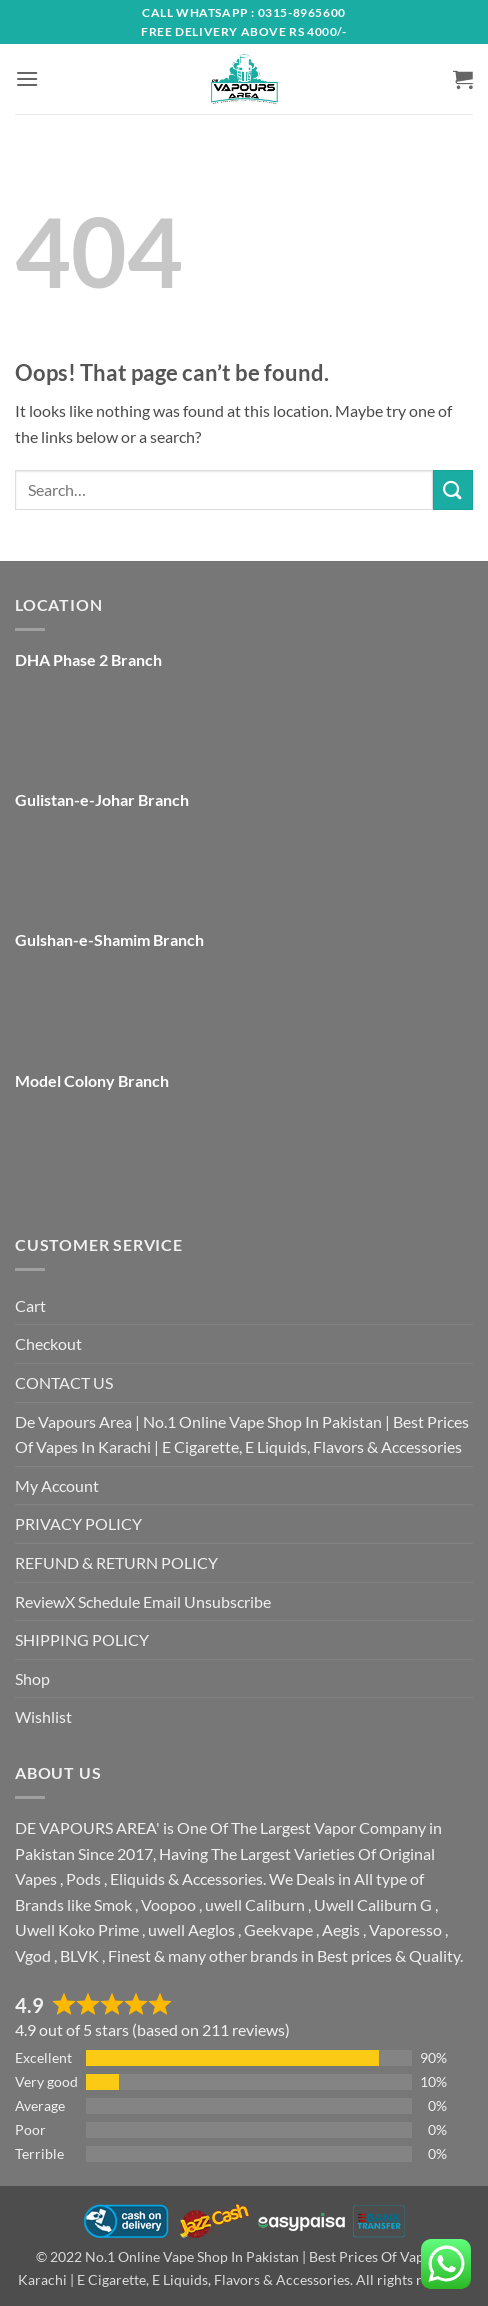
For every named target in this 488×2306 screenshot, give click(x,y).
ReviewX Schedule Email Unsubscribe (143, 1601)
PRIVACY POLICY (78, 1523)
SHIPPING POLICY (82, 1639)
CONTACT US (64, 1382)
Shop (32, 1678)
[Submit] (453, 489)
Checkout (48, 1343)
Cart (30, 1305)
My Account (57, 1485)
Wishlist (43, 1716)
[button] (27, 78)
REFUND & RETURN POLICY (116, 1562)
